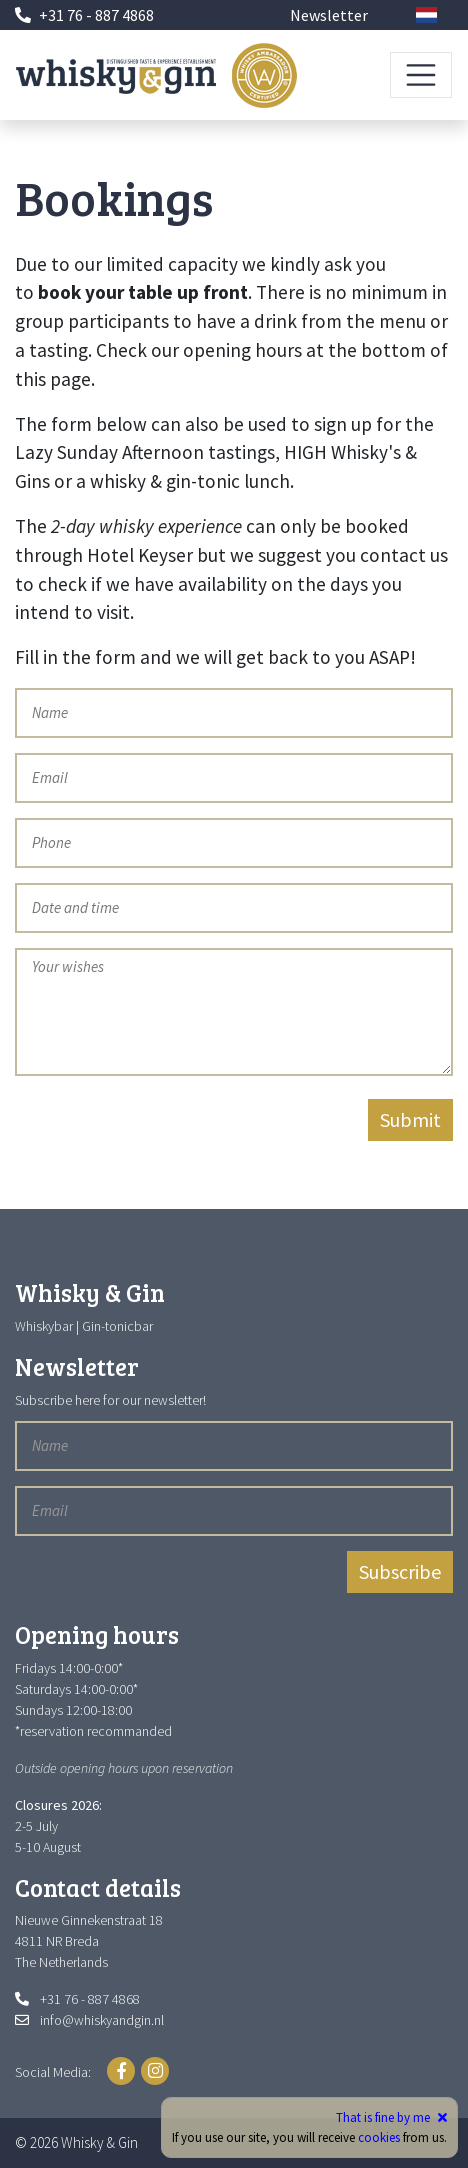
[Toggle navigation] (421, 75)
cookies (379, 2137)
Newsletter (329, 15)
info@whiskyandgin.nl (102, 2020)
